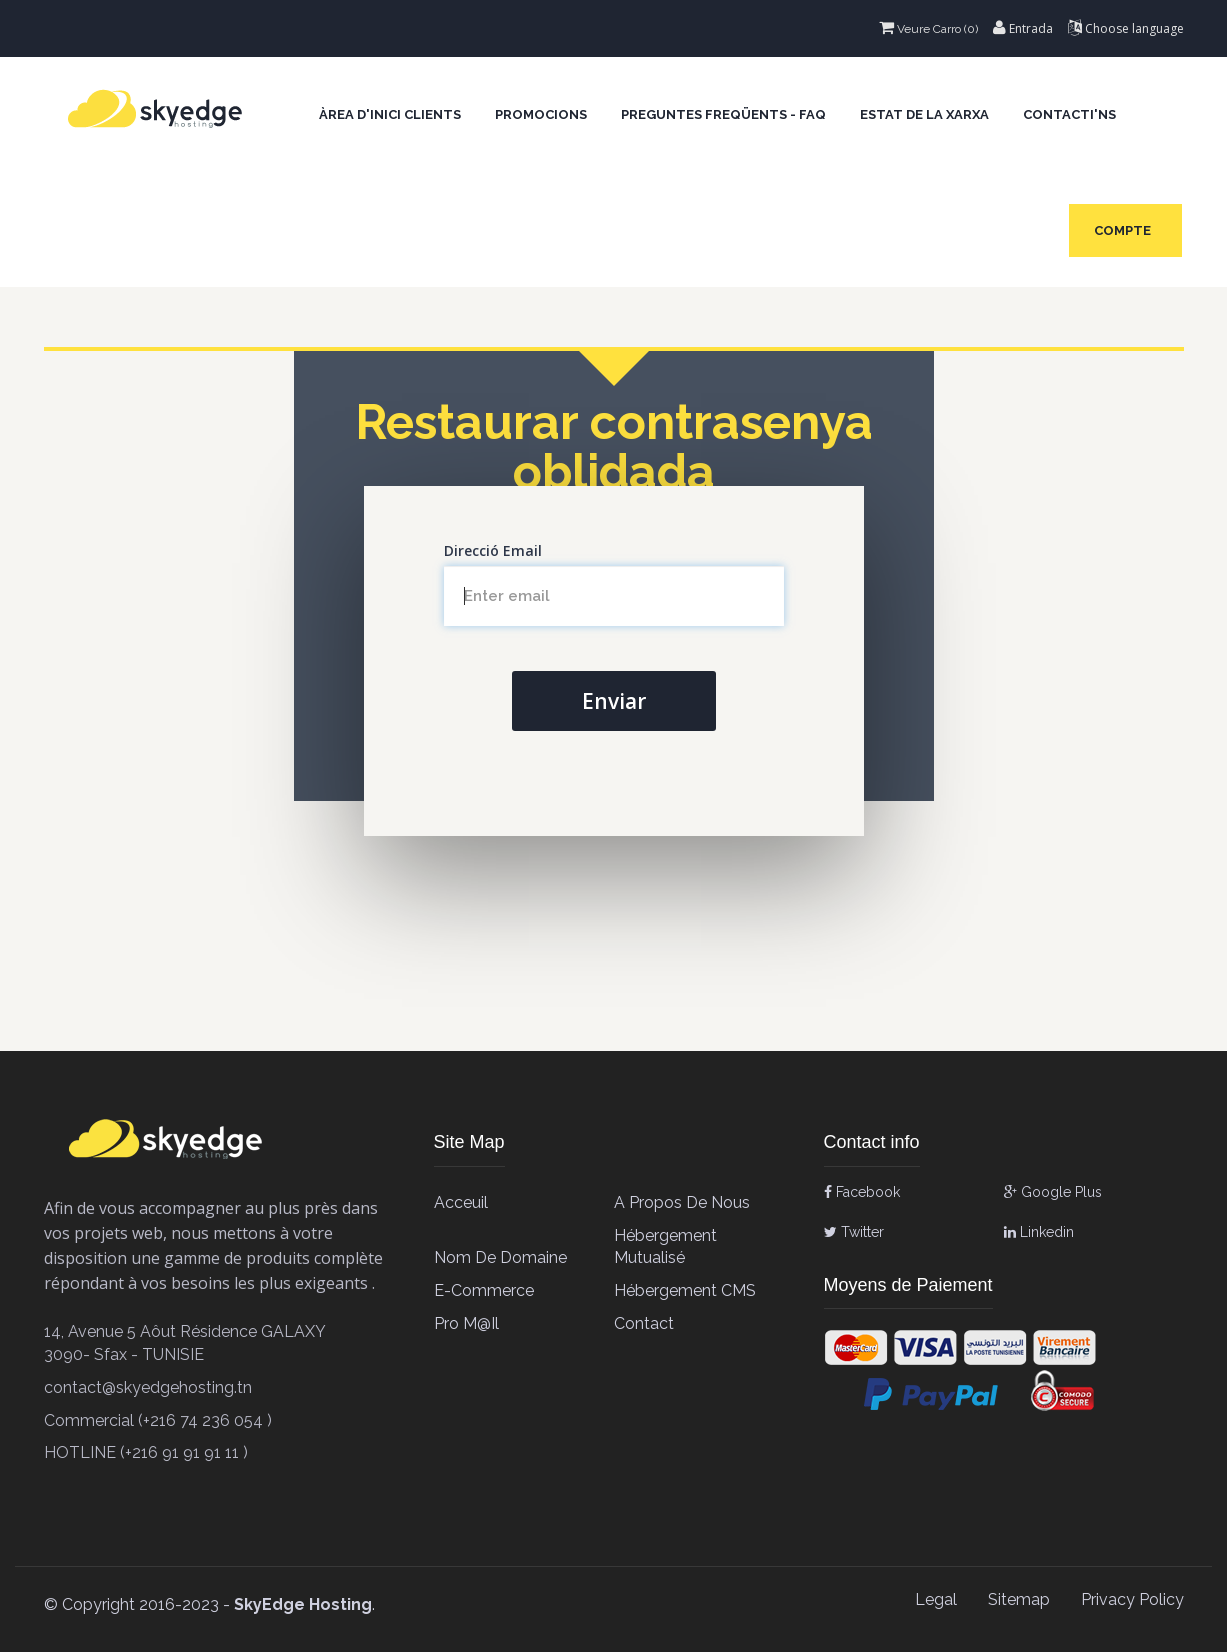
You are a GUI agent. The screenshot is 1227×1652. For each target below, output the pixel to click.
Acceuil (461, 1202)
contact (644, 1323)
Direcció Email (493, 550)
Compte (1125, 230)
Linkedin (1039, 1232)
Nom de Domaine (500, 1257)
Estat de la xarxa (924, 114)
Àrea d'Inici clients (390, 114)
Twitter (854, 1232)
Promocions (541, 114)
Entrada (1023, 28)
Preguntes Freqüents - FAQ (723, 114)
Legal (936, 1599)
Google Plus (1053, 1192)
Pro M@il (466, 1323)
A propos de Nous (682, 1202)
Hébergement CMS (685, 1290)
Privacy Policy (1132, 1599)
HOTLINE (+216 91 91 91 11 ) (146, 1452)
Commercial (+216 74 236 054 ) (158, 1420)
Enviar (614, 701)
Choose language (1126, 28)
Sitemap (1019, 1599)
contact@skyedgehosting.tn (148, 1387)
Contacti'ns (1069, 114)
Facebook (862, 1192)
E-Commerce (484, 1290)
